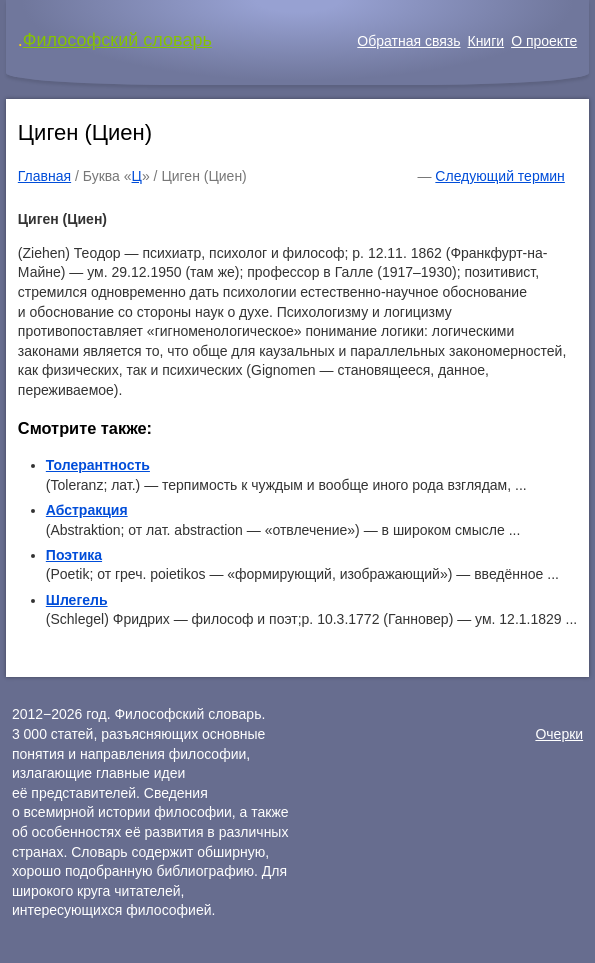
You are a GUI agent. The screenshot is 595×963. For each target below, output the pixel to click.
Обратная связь (408, 41)
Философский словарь (117, 40)
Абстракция (87, 510)
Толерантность (98, 465)
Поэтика (74, 555)
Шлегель (77, 600)
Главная (44, 176)
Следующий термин (499, 176)
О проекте (544, 41)
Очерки (559, 734)
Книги (485, 41)
